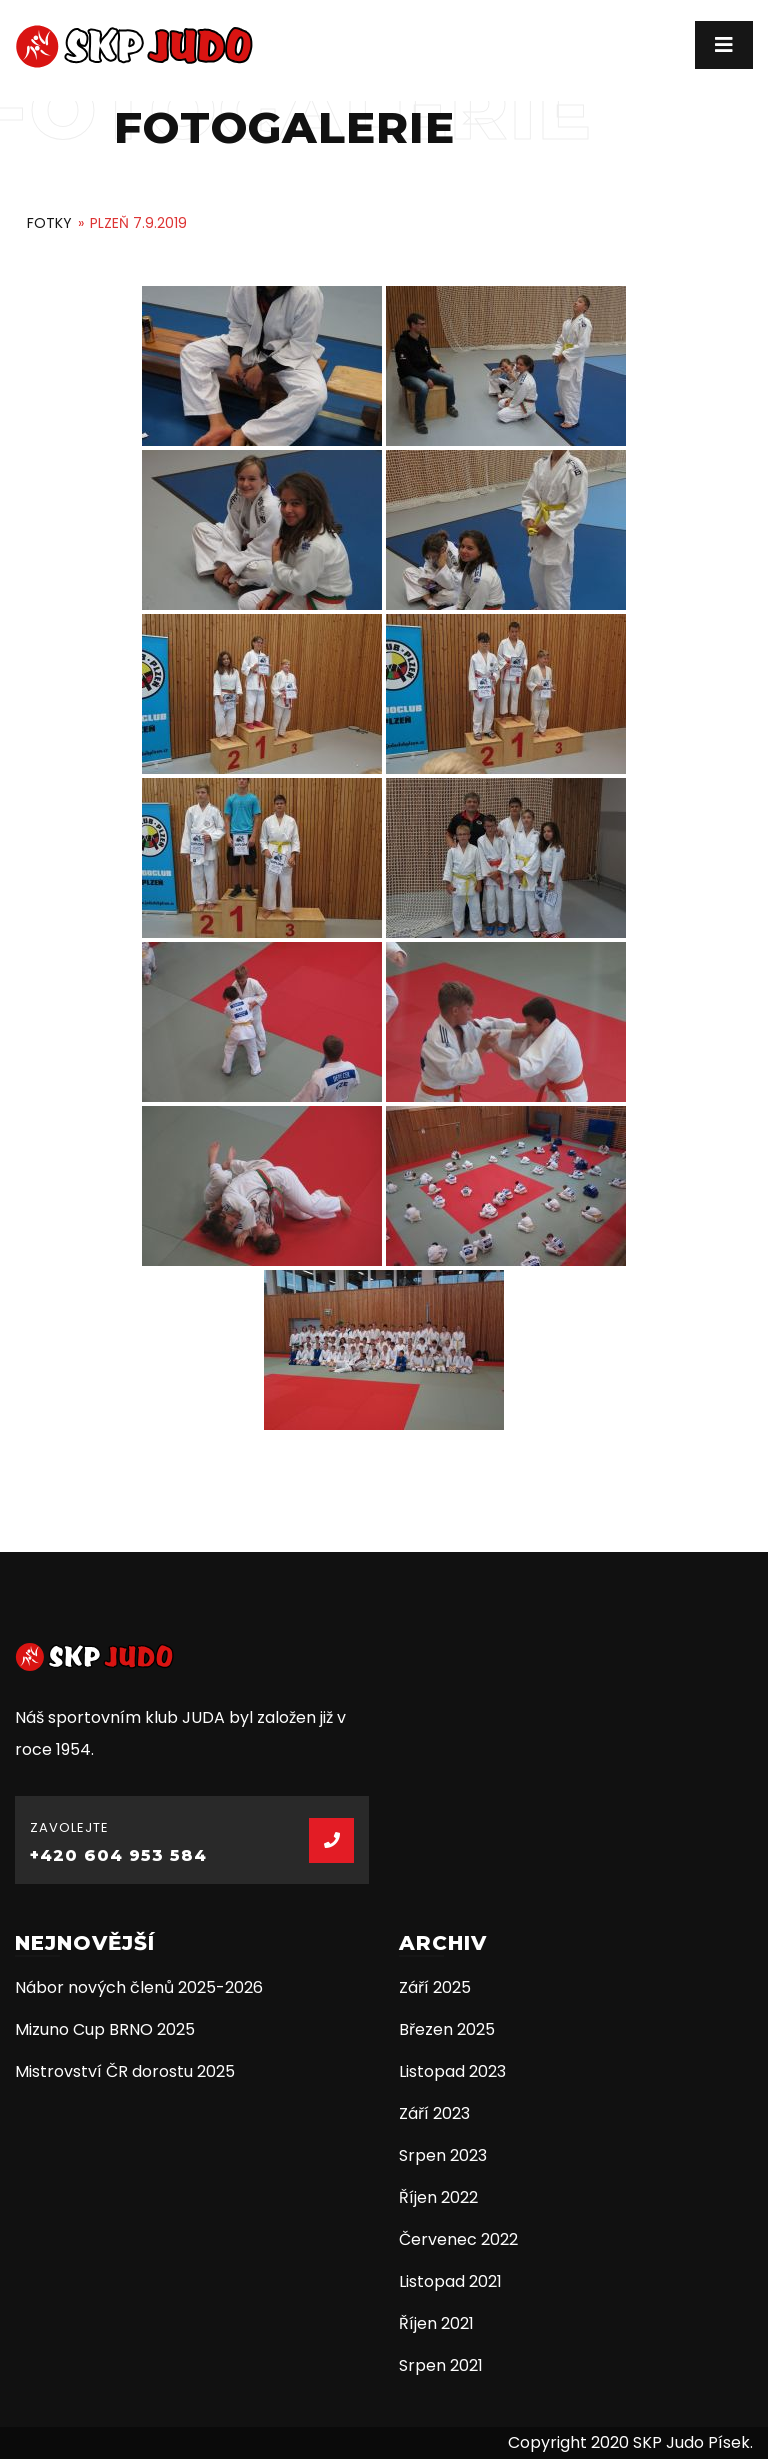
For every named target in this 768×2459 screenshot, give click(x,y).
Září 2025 (435, 1987)
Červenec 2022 (458, 2239)
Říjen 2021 (436, 2323)
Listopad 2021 (450, 2281)
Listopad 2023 (452, 2071)
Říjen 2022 (438, 2197)
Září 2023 (434, 2113)
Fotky (49, 223)
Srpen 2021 (441, 2365)
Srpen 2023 (443, 2155)
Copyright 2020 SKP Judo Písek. (630, 2442)
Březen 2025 (447, 2029)
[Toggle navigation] (724, 45)
